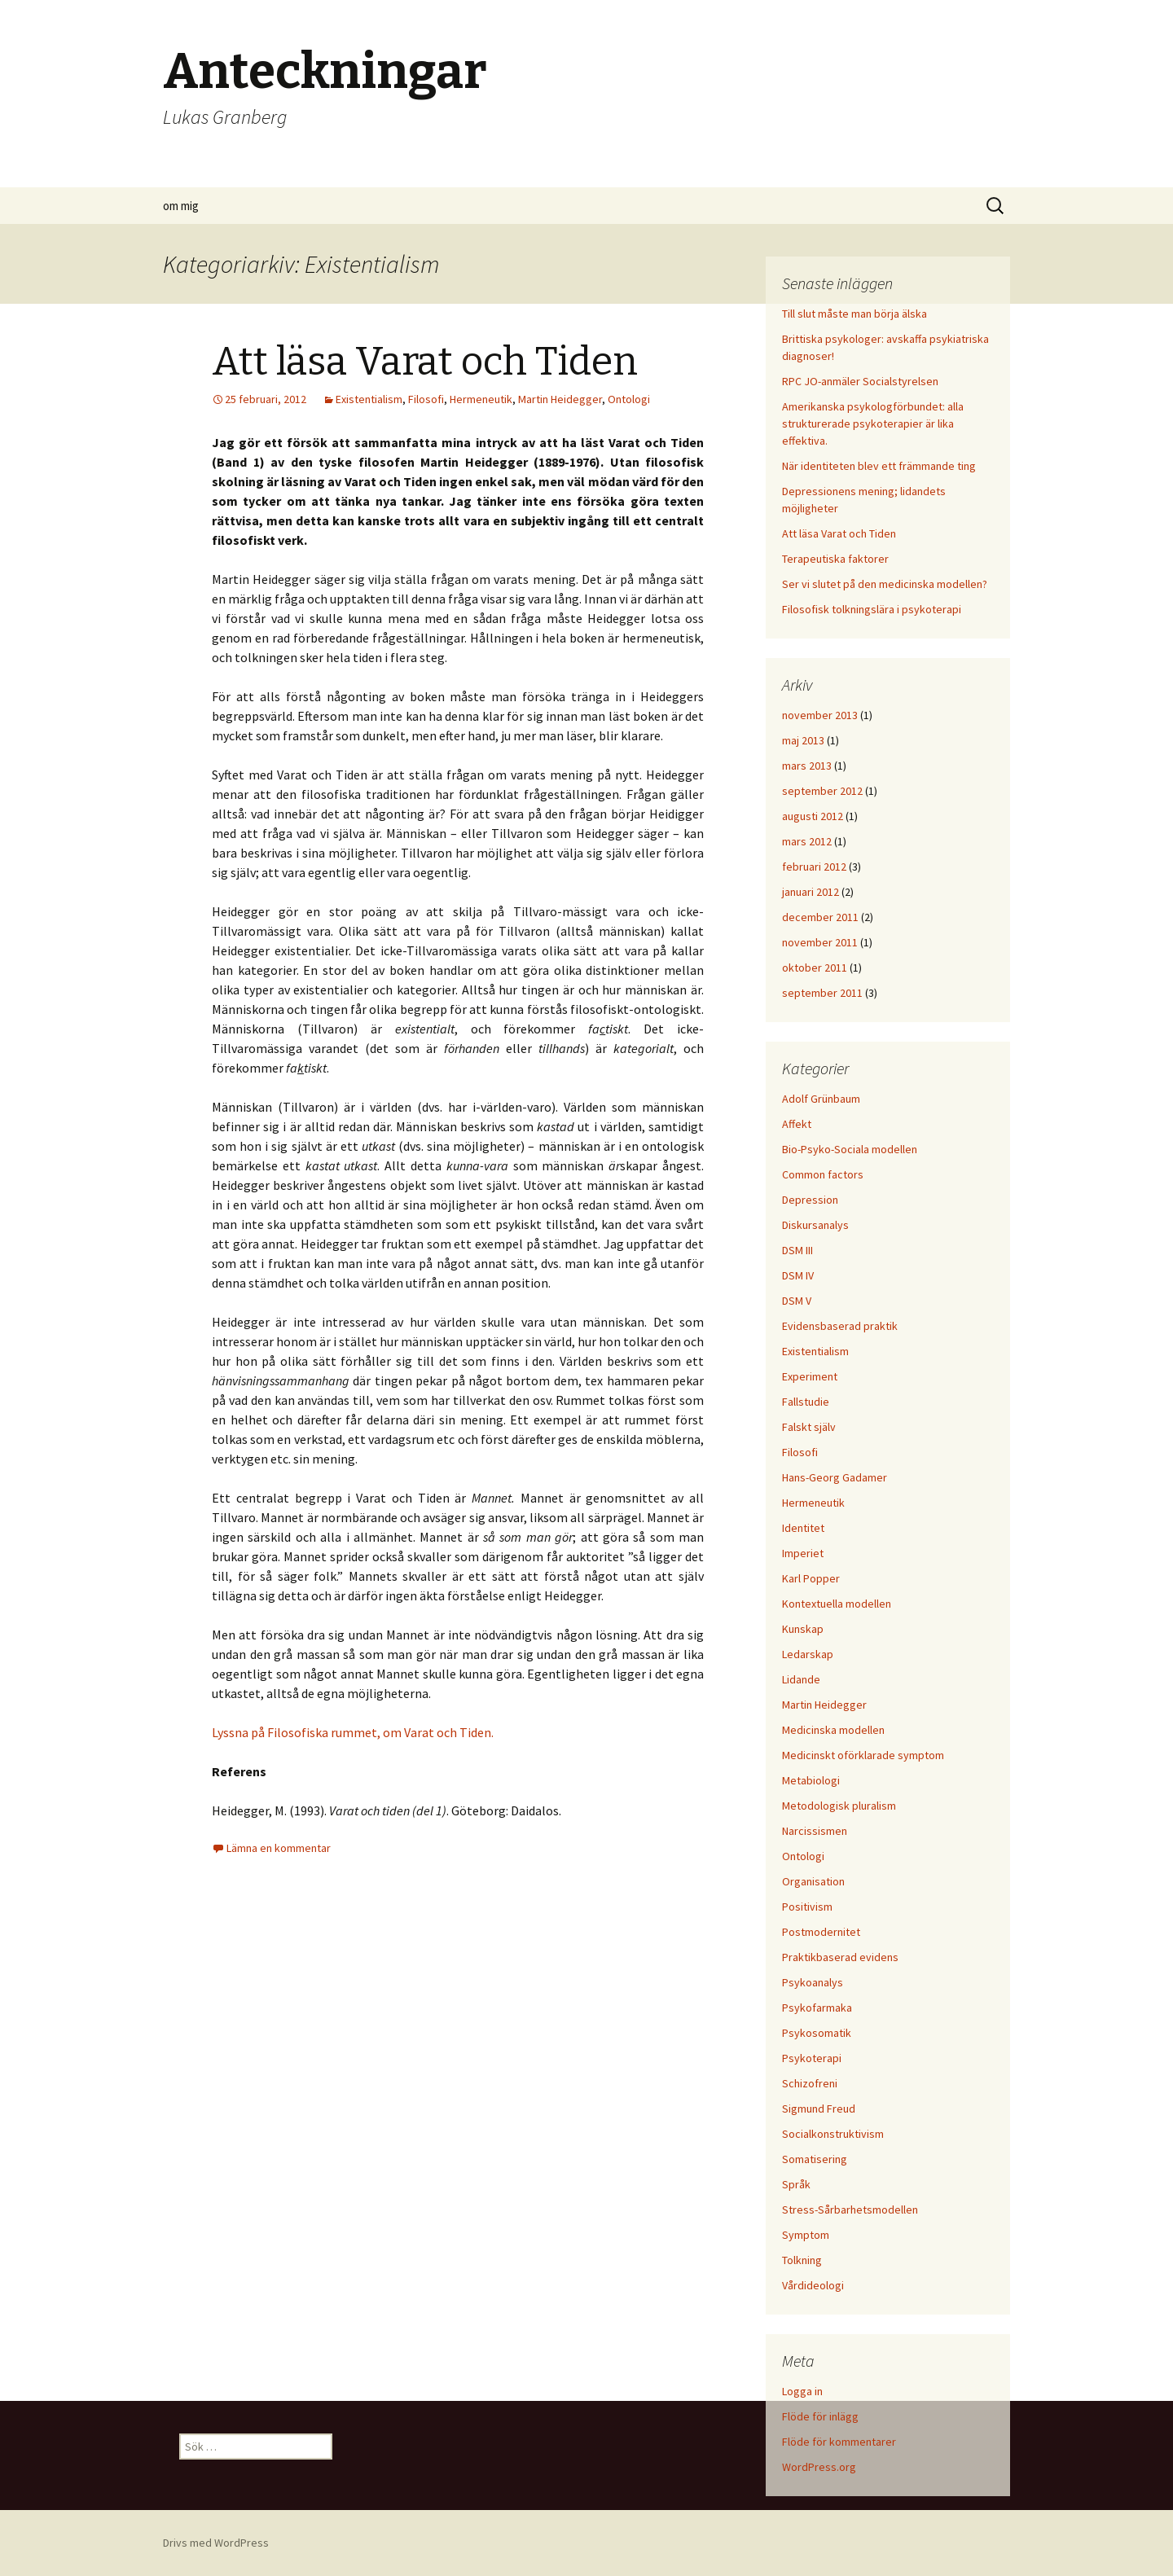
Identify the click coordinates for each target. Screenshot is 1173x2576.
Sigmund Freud (818, 2108)
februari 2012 (814, 866)
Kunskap (803, 1629)
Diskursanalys (815, 1225)
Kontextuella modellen (836, 1603)
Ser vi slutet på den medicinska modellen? (884, 584)
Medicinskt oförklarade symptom (863, 1755)
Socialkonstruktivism (833, 2133)
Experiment (809, 1376)
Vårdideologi (813, 2285)
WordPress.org (819, 2467)
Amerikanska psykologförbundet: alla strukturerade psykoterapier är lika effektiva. (873, 423)
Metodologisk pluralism (839, 1805)
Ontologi (629, 399)
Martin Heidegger (560, 399)
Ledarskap (807, 1654)
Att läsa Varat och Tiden (425, 361)
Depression (810, 1199)
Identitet (803, 1528)
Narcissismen (814, 1830)
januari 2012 (810, 891)
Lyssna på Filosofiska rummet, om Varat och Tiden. (353, 1732)
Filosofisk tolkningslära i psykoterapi (871, 609)
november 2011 (820, 942)
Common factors (822, 1174)
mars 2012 (807, 841)
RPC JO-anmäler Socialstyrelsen (860, 381)
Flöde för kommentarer (839, 2441)
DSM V (796, 1300)
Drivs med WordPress (216, 2542)
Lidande (801, 1679)
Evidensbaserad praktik (840, 1326)
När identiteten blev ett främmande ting (879, 466)
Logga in (802, 2391)
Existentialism (369, 399)
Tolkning (802, 2260)
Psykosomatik (816, 2032)
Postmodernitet (821, 1931)
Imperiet (803, 1553)
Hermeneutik (481, 399)
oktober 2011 (814, 967)
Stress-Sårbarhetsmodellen (850, 2209)
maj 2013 (803, 740)
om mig (181, 205)
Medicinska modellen (833, 1729)
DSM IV (798, 1275)
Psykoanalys (812, 1982)
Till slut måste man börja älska (854, 313)
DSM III (797, 1250)
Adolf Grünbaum (821, 1098)
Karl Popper (811, 1578)
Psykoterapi (811, 2058)
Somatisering (814, 2159)
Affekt (796, 1124)
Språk (796, 2184)
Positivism (807, 1906)
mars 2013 (807, 765)
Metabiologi (811, 1780)
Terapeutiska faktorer (835, 558)
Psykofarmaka (817, 2007)
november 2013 (820, 715)
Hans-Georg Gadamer (834, 1477)
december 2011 (820, 917)
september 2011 (822, 992)
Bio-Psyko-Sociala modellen (849, 1149)
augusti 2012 (812, 816)
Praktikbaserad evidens (840, 1957)
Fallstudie (805, 1401)
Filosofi (426, 399)
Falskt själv (809, 1427)
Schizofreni (809, 2083)
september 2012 (822, 790)
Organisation (813, 1881)
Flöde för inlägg (820, 2416)
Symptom (805, 2234)
